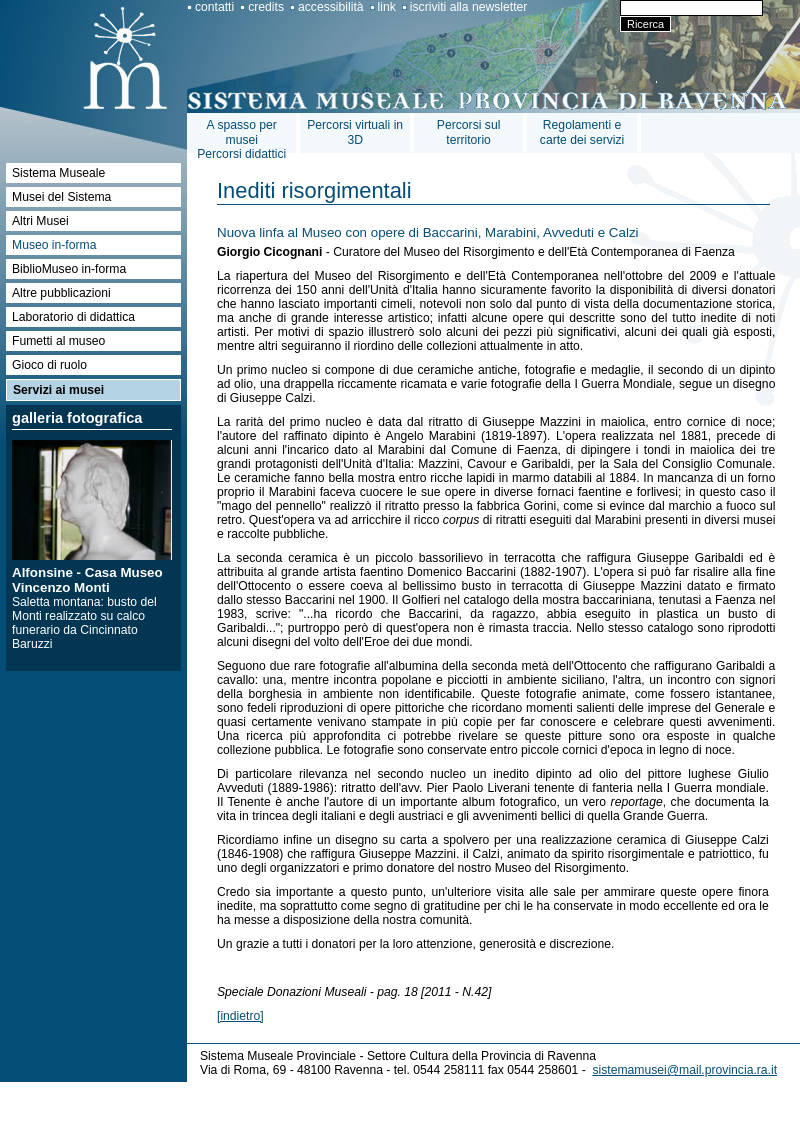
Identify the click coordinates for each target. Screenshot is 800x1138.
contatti (214, 7)
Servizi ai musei (58, 390)
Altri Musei (40, 221)
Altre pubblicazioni (61, 293)
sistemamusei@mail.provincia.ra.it (684, 1070)
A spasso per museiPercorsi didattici (241, 139)
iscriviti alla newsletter (469, 7)
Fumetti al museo (58, 341)
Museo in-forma (54, 245)
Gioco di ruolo (49, 365)
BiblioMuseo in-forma (69, 269)
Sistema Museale (58, 173)
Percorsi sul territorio (469, 132)
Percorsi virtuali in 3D (355, 132)
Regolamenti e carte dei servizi (582, 132)
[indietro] (240, 1016)
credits (266, 7)
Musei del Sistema (61, 197)
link (387, 7)
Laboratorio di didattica (73, 317)
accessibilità (331, 7)
